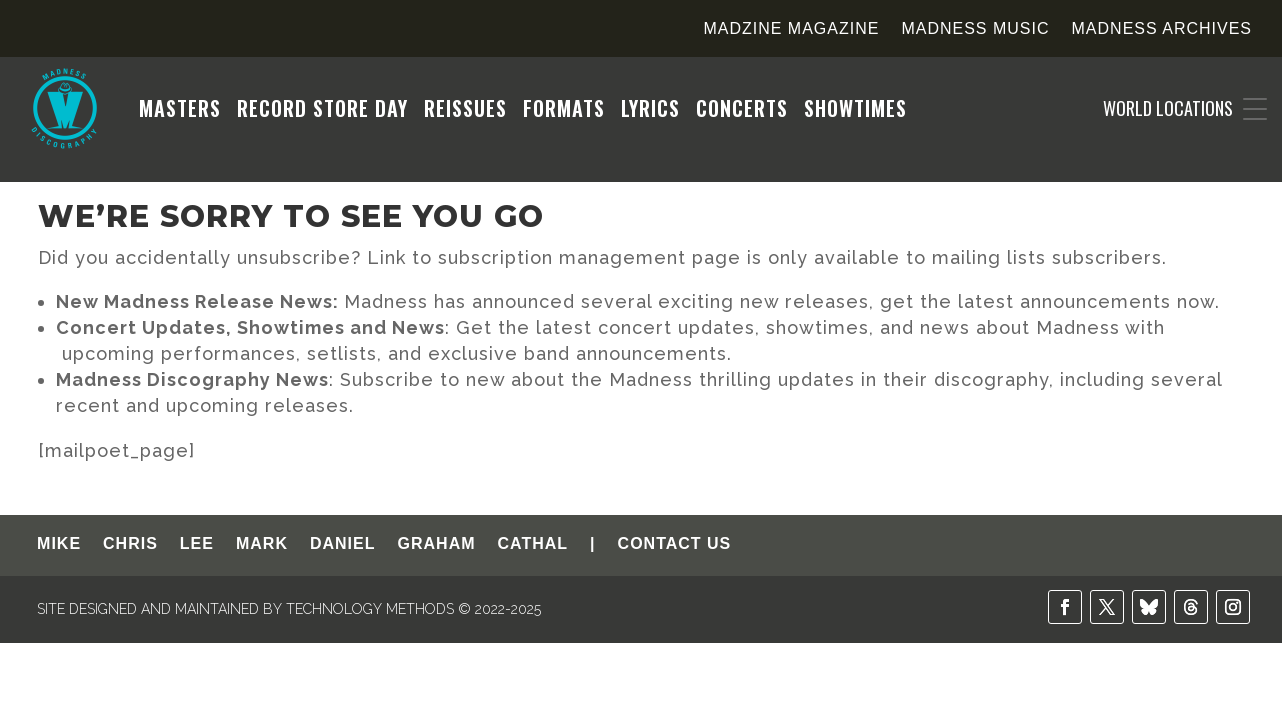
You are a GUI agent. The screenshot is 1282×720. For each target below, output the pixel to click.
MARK (262, 544)
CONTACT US (675, 544)
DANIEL (343, 544)
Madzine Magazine (791, 29)
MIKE (59, 544)
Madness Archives (1162, 29)
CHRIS (130, 544)
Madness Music (975, 29)
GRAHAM (437, 544)
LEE (197, 544)
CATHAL (533, 544)
